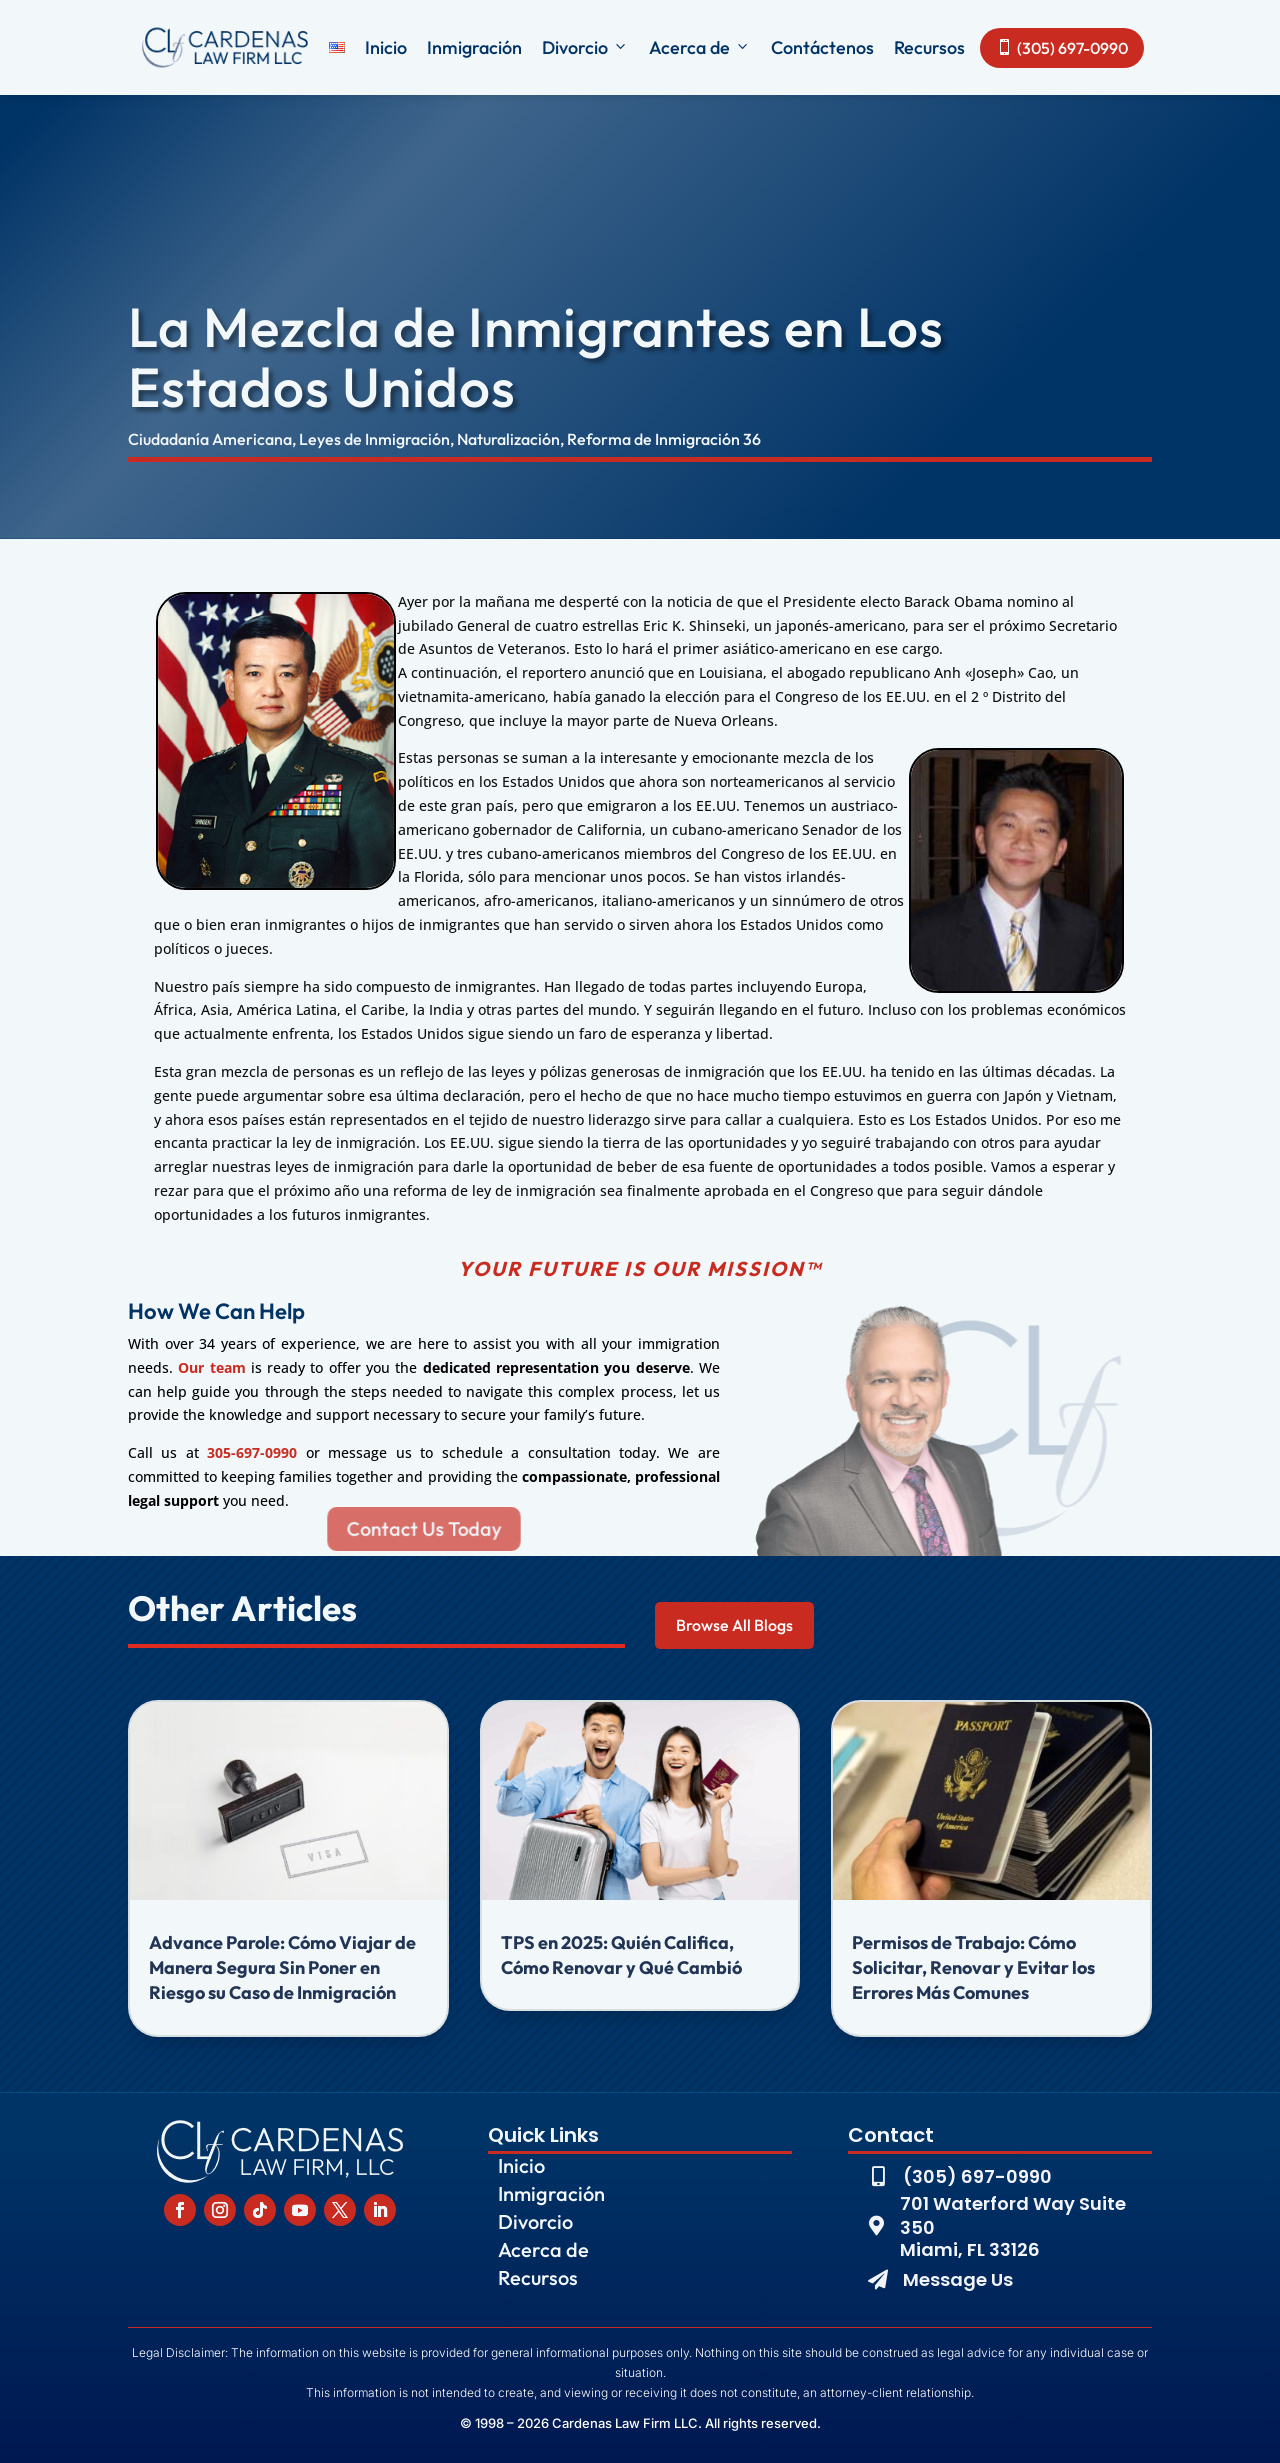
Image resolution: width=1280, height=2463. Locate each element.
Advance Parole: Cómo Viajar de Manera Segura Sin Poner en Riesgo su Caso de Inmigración (282, 1967)
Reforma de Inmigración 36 (664, 439)
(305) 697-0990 (1062, 48)
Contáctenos (822, 47)
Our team (211, 1367)
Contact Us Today (424, 1528)
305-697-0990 (252, 1452)
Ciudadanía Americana (210, 439)
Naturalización (508, 439)
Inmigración (474, 47)
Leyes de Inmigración (374, 439)
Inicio (386, 47)
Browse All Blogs (734, 1625)
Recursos (929, 47)
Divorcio (585, 48)
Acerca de (700, 48)
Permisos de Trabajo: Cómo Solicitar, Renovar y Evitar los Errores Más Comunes (973, 1967)
